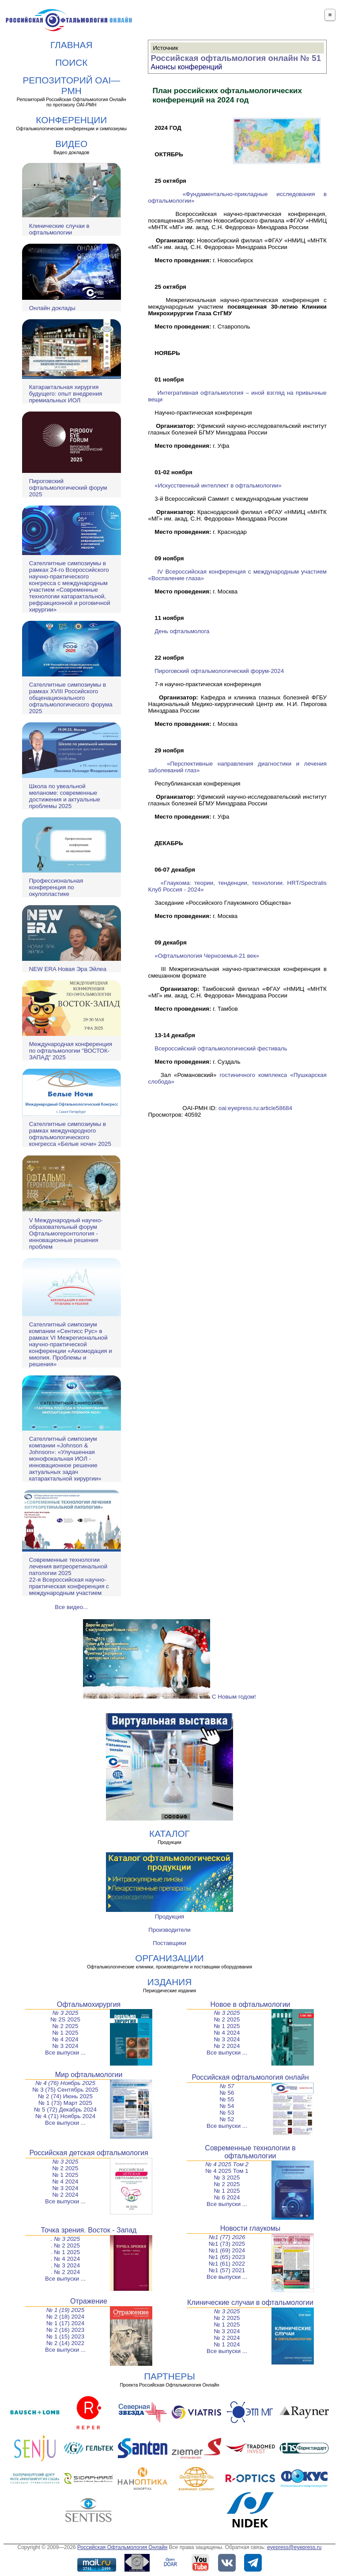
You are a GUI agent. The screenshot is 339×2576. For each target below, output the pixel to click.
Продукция (170, 1916)
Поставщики (169, 1943)
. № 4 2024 (65, 2258)
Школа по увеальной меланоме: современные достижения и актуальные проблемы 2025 (64, 796)
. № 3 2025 (65, 2239)
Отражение (88, 2301)
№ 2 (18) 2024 (65, 2316)
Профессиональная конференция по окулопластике (56, 887)
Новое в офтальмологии (250, 2004)
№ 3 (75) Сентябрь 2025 (65, 2089)
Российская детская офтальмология (88, 2153)
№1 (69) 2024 (227, 2250)
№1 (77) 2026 (227, 2237)
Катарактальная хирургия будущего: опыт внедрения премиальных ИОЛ (65, 394)
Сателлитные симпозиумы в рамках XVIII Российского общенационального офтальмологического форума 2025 (71, 697)
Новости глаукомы (250, 2228)
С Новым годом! (169, 1696)
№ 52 (227, 2119)
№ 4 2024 (66, 2039)
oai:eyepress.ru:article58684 (255, 1108)
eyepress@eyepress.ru (294, 2547)
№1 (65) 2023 (227, 2257)
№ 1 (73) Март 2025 (65, 2103)
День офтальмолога (181, 631)
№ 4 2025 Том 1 (226, 2171)
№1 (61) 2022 (227, 2263)
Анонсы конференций (186, 67)
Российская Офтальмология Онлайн (122, 2547)
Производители (169, 1929)
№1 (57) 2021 (227, 2270)
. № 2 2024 (65, 2272)
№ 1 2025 (66, 2032)
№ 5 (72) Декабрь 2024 (65, 2109)
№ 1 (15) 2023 (65, 2336)
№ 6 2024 (227, 2197)
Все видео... (71, 1607)
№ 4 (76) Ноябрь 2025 (65, 2083)
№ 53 (227, 2112)
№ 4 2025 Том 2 (227, 2164)
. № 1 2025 (65, 2252)
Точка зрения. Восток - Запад (89, 2230)
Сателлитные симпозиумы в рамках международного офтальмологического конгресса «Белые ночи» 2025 (70, 1134)
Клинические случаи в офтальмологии (59, 229)
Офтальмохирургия (89, 2004)
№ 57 (227, 2086)
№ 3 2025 (66, 2012)
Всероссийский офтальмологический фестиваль (220, 1048)
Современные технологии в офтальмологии (250, 2152)
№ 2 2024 (227, 2046)
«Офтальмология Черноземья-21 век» (206, 955)
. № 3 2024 (65, 2265)
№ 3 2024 (66, 2046)
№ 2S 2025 (65, 2019)
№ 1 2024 (227, 2344)
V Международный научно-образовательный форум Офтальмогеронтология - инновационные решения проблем (66, 1233)
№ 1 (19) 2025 (65, 2310)
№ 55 (227, 2099)
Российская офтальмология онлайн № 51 (236, 58)
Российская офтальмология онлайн (250, 2077)
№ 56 (227, 2092)
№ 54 (227, 2106)
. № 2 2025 (65, 2245)
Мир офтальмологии (89, 2074)
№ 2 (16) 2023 (65, 2330)
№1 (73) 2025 (227, 2243)
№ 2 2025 (66, 2026)
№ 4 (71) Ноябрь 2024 (65, 2116)
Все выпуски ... (65, 2052)
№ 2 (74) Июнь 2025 (65, 2096)
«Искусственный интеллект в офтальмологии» (218, 485)
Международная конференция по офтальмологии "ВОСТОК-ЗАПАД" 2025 (70, 1051)
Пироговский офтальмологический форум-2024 (219, 671)
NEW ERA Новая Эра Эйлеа (67, 969)
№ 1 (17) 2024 (65, 2323)
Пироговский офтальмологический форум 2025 (68, 488)
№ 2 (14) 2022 (65, 2343)
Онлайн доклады (52, 308)
